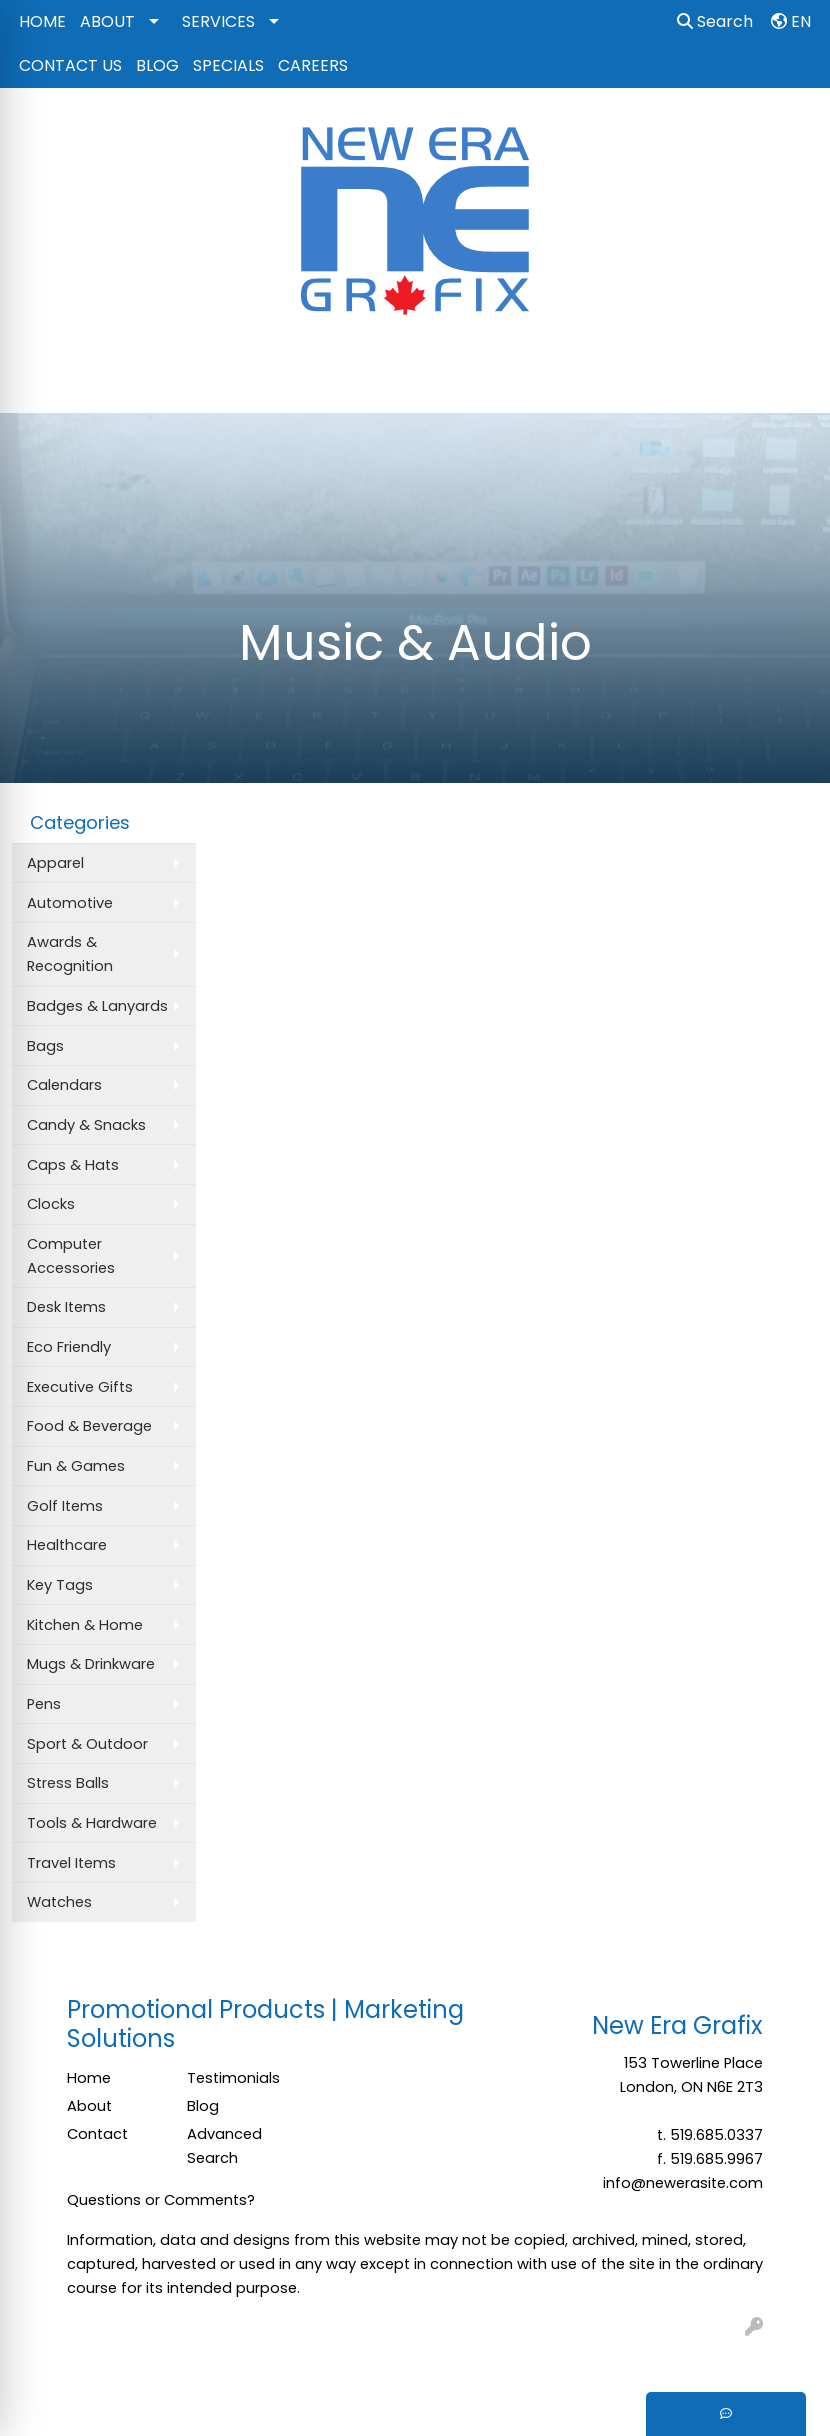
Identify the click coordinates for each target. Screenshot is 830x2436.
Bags (45, 1046)
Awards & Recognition (70, 954)
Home (89, 2078)
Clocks (51, 1204)
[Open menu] (790, 384)
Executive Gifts (80, 1387)
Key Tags (60, 1585)
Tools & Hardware (92, 1823)
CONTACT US (70, 65)
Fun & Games (76, 1466)
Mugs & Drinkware (91, 1664)
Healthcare (67, 1545)
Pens (44, 1704)
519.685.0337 (716, 2135)
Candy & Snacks (86, 1125)
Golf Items (65, 1506)
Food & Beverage (89, 1426)
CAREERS (313, 65)
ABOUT (107, 21)
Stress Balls (68, 1783)
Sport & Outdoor (87, 1744)
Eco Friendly (69, 1347)
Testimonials (233, 2078)
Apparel (55, 863)
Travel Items (71, 1863)
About (89, 2106)
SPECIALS (228, 65)
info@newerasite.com (683, 2183)
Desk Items (66, 1307)
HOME (42, 21)
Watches (59, 1902)
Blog (203, 2106)
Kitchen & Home (85, 1625)
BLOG (157, 65)
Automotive (70, 903)
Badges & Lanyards (97, 1006)
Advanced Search (224, 2146)
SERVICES (218, 21)
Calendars (64, 1085)
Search (715, 21)
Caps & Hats (73, 1165)
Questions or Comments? (161, 2200)
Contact (97, 2134)
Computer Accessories (71, 1256)
